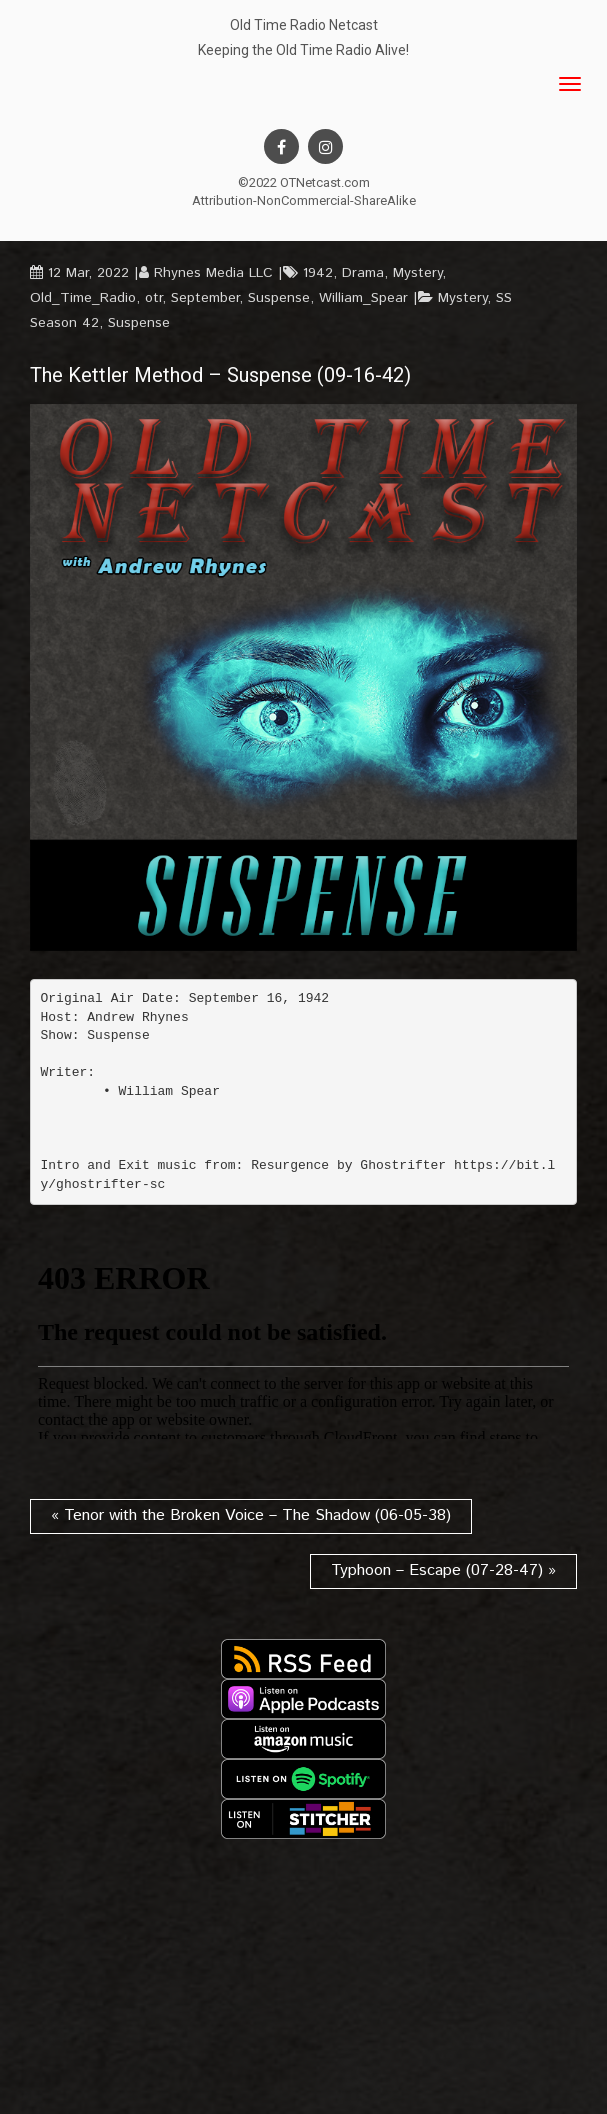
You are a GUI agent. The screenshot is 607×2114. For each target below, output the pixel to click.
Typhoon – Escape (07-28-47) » (443, 1570)
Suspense (279, 298)
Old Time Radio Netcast (304, 25)
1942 (318, 273)
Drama (363, 273)
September (205, 298)
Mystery (417, 273)
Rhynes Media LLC (213, 273)
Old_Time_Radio (83, 298)
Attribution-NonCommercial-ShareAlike (304, 200)
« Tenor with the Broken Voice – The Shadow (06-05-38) (251, 1515)
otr (153, 298)
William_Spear (363, 298)
